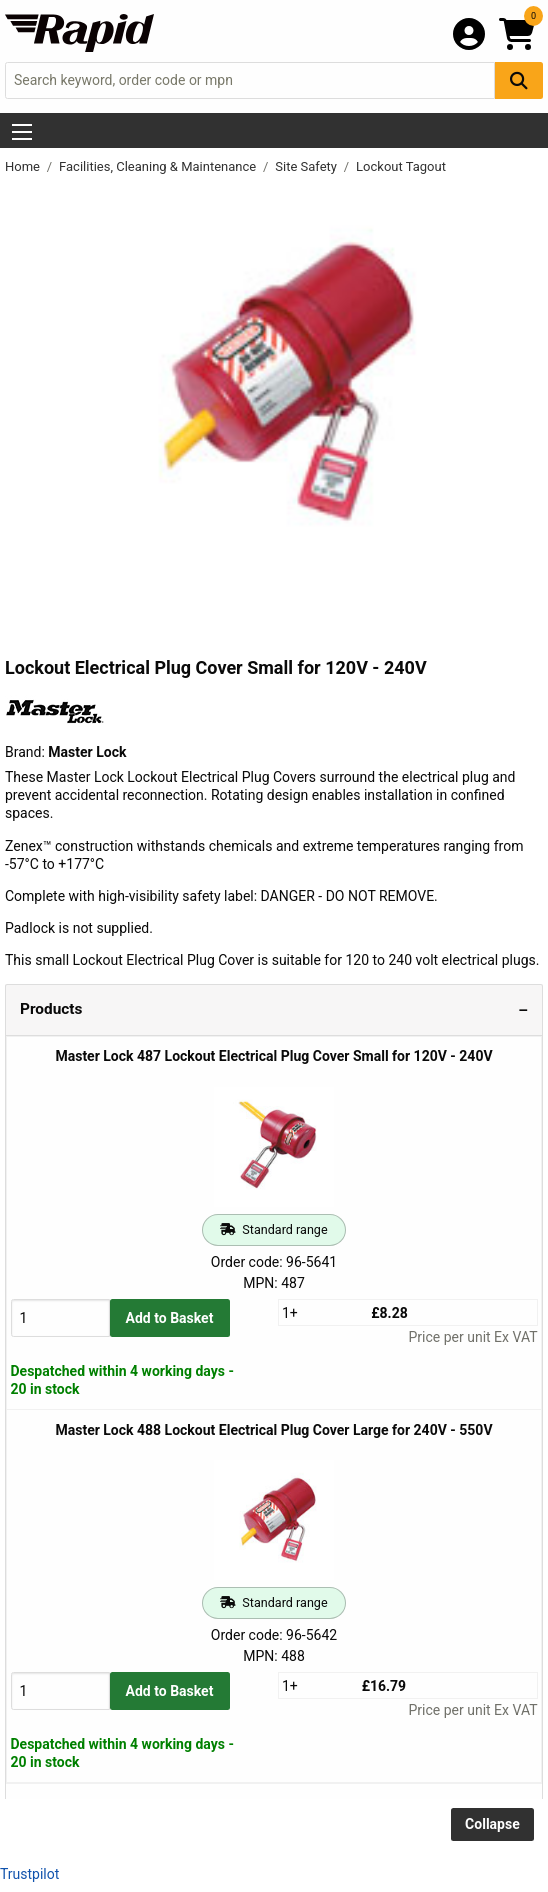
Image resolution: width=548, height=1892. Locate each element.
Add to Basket (170, 1318)
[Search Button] (519, 80)
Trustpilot (29, 1874)
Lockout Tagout (401, 166)
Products (51, 1009)
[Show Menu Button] (22, 132)
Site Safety (307, 166)
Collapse (492, 1824)
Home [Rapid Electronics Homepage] (24, 166)
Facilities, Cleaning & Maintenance (159, 166)
